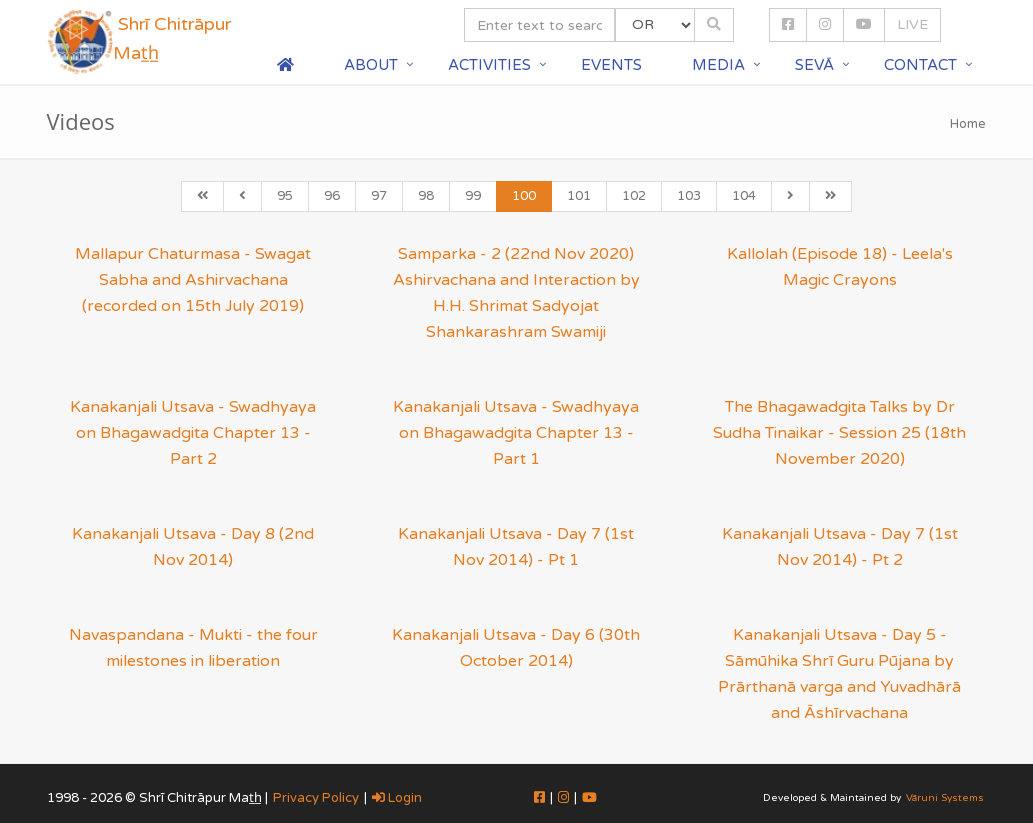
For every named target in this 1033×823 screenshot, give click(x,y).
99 (473, 196)
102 (634, 196)
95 (285, 196)
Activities (489, 65)
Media (718, 65)
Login (397, 798)
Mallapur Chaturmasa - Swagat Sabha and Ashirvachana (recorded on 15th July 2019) (193, 280)
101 (579, 196)
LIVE (912, 24)
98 (426, 196)
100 (524, 196)
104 (744, 196)
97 (379, 196)
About (371, 65)
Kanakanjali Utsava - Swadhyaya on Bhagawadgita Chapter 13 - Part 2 (193, 433)
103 (689, 196)
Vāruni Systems (945, 798)
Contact (920, 65)
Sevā (814, 65)
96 (332, 196)
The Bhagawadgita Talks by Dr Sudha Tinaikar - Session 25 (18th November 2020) (839, 433)
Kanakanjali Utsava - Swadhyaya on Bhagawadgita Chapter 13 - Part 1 (516, 433)
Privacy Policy (316, 798)
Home (968, 124)
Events (611, 65)
